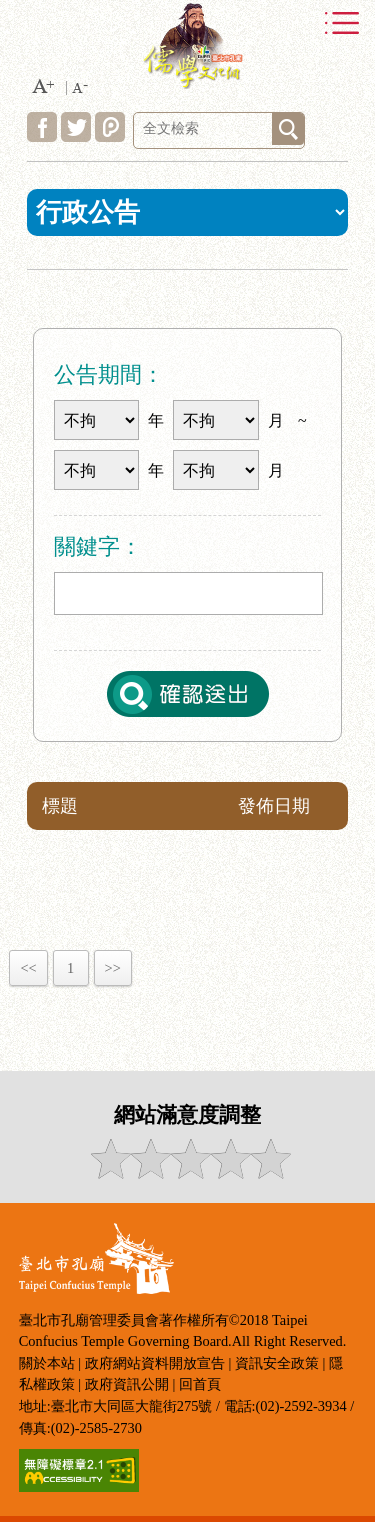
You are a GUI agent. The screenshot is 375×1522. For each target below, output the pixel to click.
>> (113, 968)
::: (19, 299)
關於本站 (47, 1363)
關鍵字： (98, 546)
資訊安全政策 (277, 1363)
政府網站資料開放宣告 (155, 1363)
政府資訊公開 (127, 1384)
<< (28, 968)
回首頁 (200, 1384)
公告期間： (109, 374)
